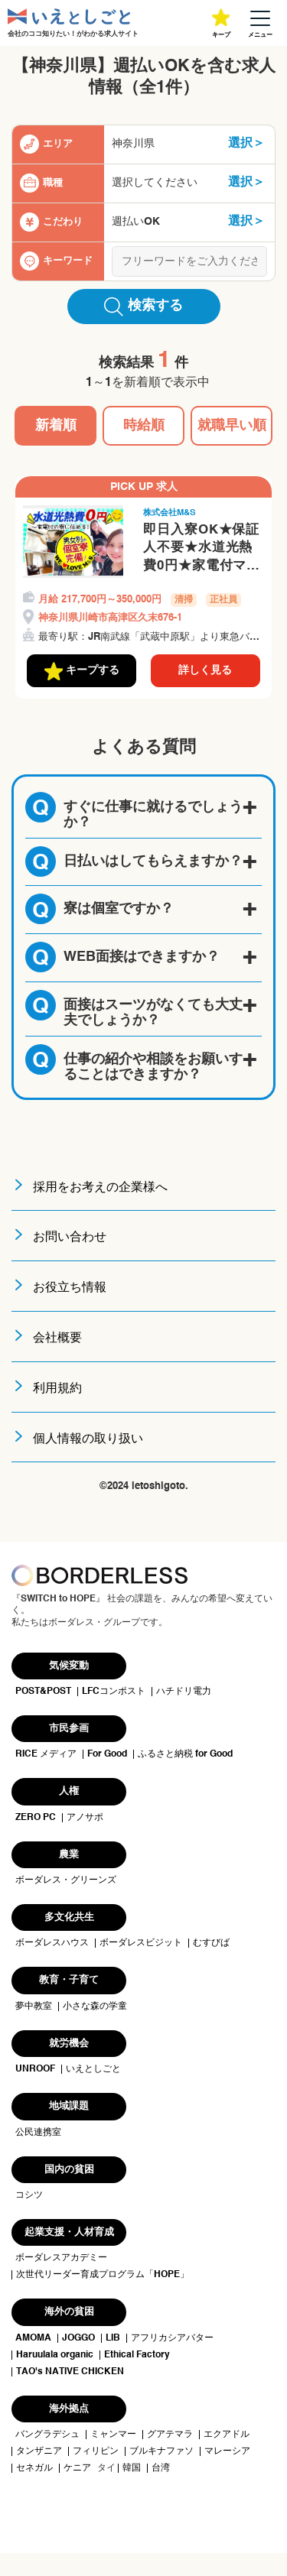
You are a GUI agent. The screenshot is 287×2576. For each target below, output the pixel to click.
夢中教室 (33, 2006)
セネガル (34, 2468)
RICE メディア (46, 1754)
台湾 (161, 2468)
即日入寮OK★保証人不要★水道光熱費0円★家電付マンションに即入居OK (201, 550)
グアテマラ (170, 2434)
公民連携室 (38, 2132)
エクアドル (226, 2434)
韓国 (131, 2468)
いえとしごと (93, 2069)
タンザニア (39, 2451)
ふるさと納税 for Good (185, 1754)
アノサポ (85, 1817)
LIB (113, 2338)
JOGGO (78, 2338)
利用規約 (57, 1389)
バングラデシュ (47, 2434)
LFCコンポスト (113, 1691)
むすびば (211, 1943)
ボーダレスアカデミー (61, 2258)
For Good (107, 1754)
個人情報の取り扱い (88, 1439)
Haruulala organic (54, 2355)
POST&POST (43, 1691)
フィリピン (96, 2451)
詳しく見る (205, 670)
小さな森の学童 (95, 2006)
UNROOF (35, 2069)
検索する (143, 306)
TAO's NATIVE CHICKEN (70, 2371)
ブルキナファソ (161, 2451)
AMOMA (33, 2338)
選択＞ (246, 144)
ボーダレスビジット (140, 1943)
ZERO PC (35, 1817)
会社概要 (57, 1338)
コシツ (29, 2195)
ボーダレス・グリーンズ (65, 1880)
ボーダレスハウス (52, 1943)
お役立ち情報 (69, 1288)
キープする (81, 671)
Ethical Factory (137, 2355)
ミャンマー (113, 2434)
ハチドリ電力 (183, 1691)
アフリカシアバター (172, 2338)
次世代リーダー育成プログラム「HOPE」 (102, 2274)
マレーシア (227, 2451)
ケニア (77, 2468)
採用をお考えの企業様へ (100, 1188)
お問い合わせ (69, 1237)
